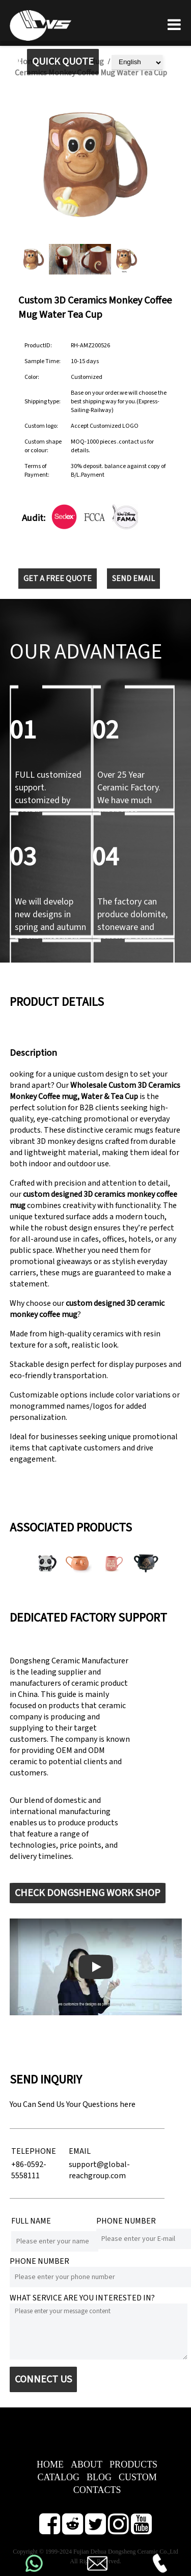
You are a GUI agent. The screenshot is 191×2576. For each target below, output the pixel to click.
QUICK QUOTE (63, 61)
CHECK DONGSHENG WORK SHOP (87, 1893)
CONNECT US (43, 2379)
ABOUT (86, 2464)
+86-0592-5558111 (28, 2170)
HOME (50, 2464)
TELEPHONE (33, 2151)
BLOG (99, 2477)
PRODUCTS (133, 2464)
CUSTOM (138, 2477)
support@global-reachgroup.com (99, 2170)
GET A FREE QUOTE (57, 578)
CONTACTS (97, 2490)
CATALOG (58, 2477)
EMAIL (80, 2151)
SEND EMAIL (133, 578)
